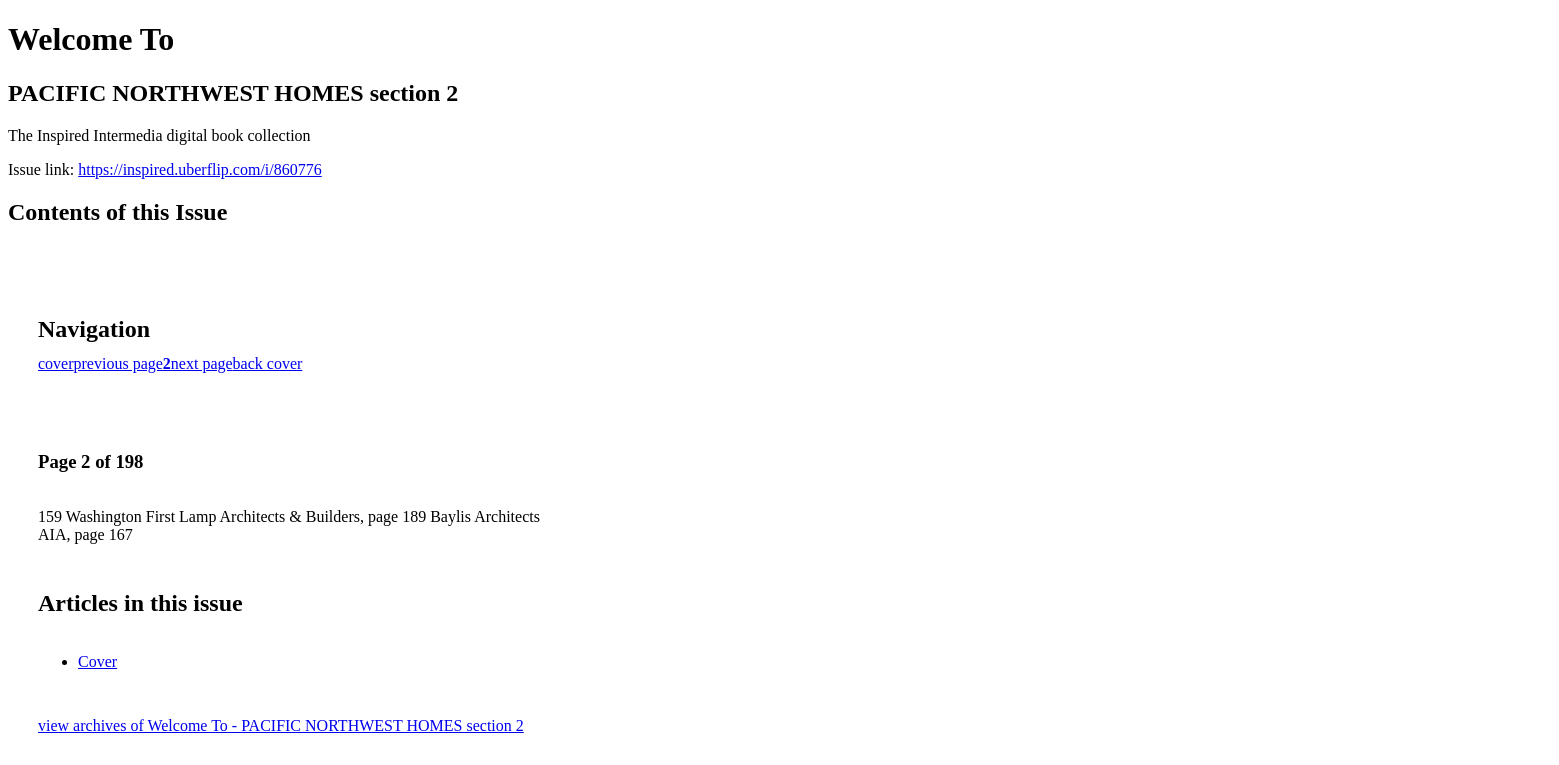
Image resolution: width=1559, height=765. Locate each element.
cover (56, 363)
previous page (118, 363)
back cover (268, 363)
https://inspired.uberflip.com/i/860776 (200, 169)
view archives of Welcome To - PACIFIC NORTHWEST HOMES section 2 (281, 725)
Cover (97, 661)
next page (202, 363)
